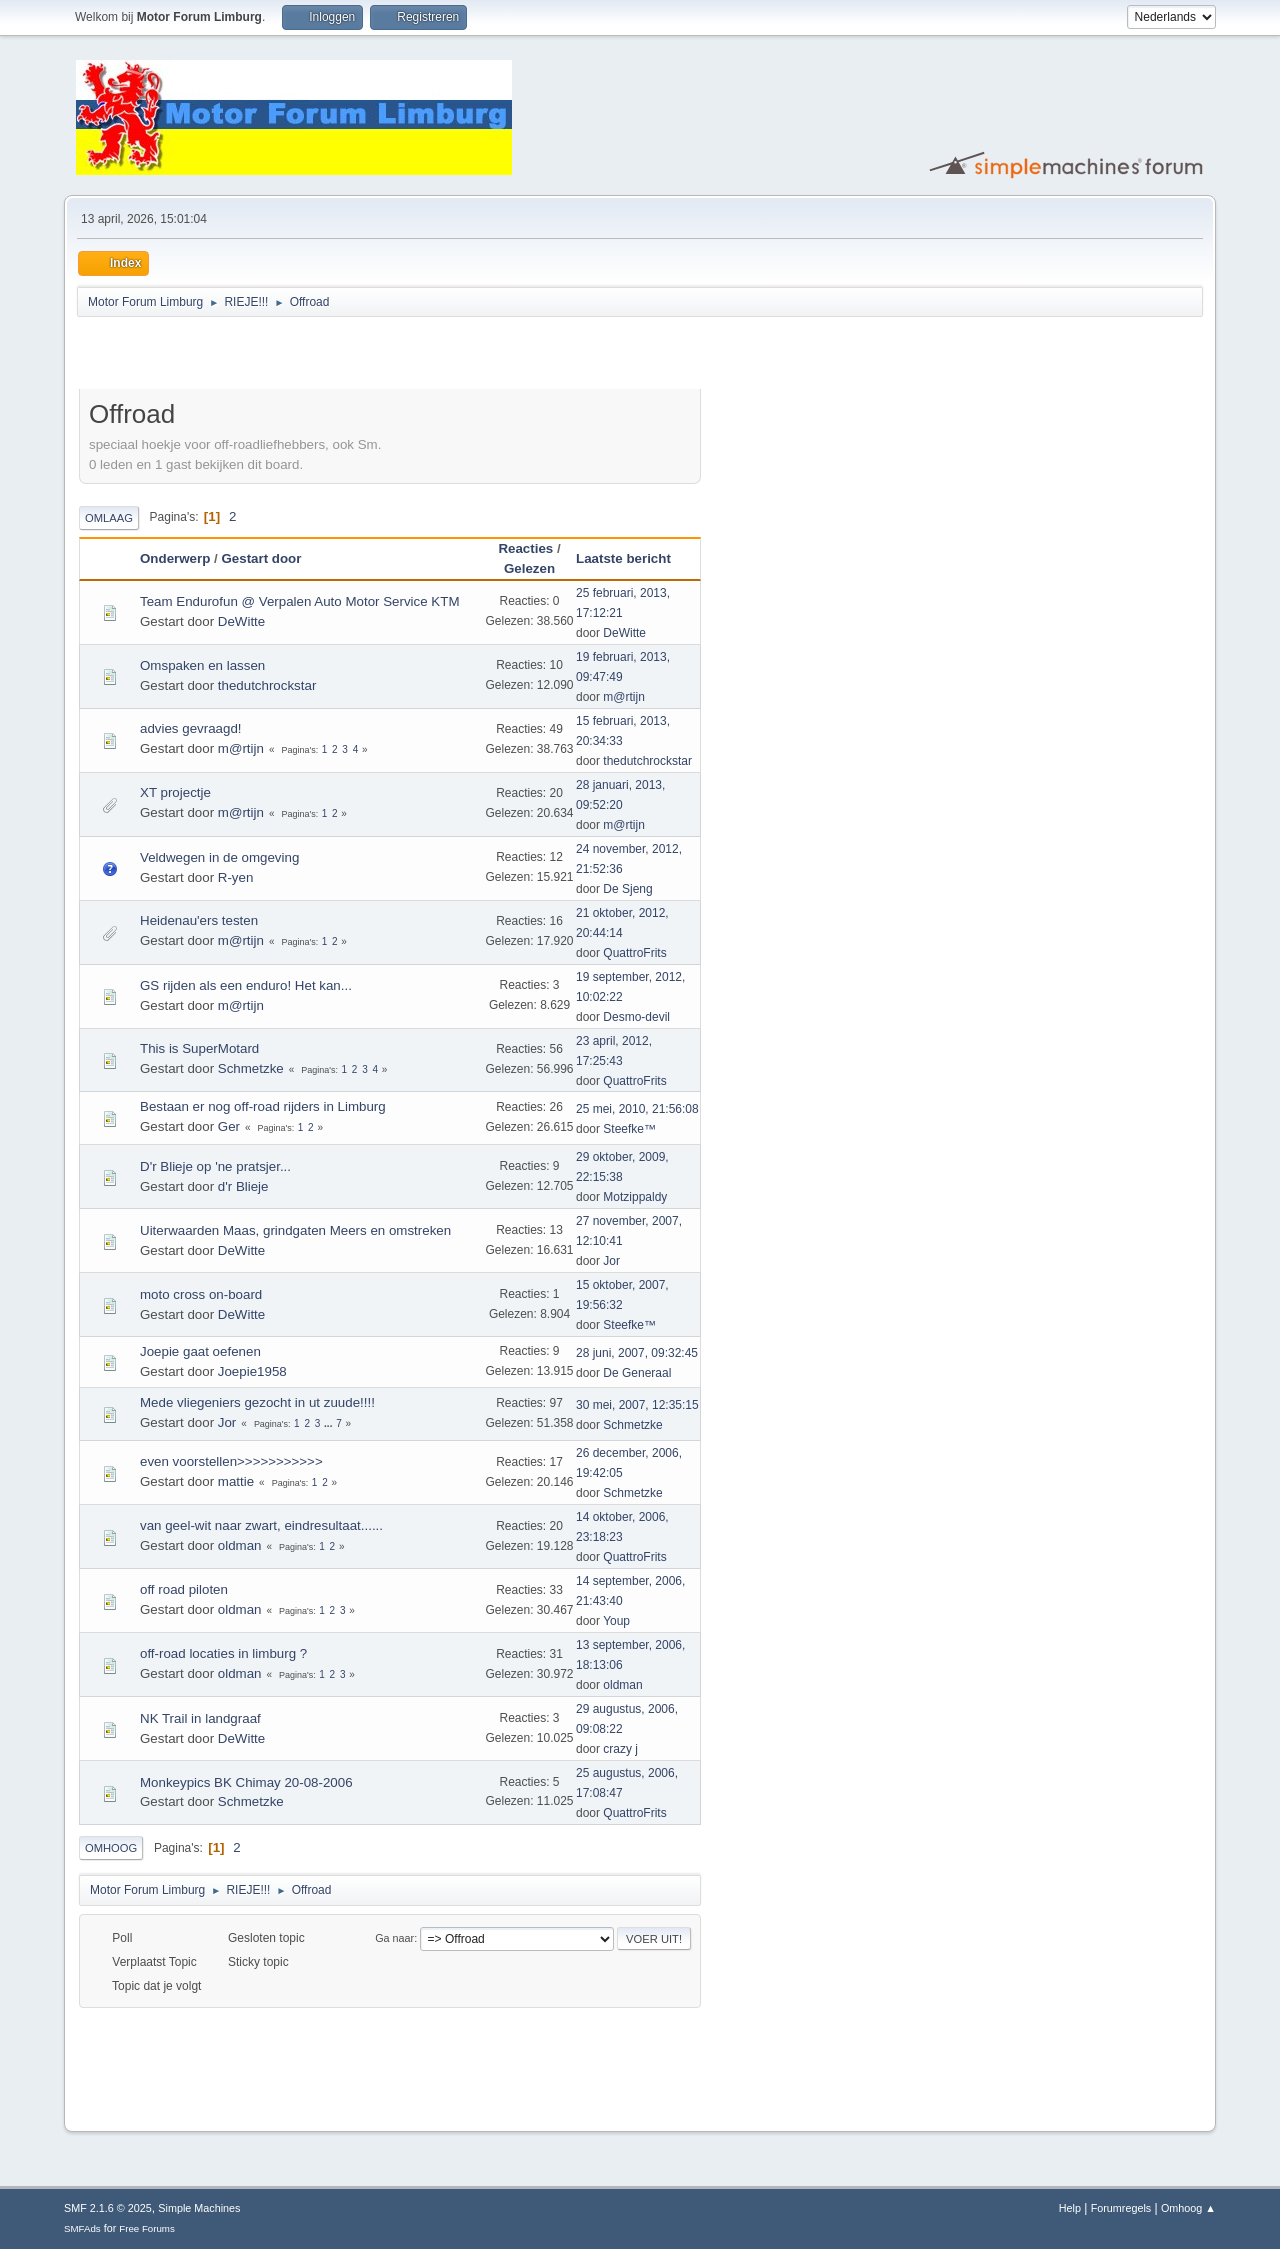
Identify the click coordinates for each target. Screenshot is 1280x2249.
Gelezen (529, 568)
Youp (616, 1621)
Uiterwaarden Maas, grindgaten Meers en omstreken (295, 1230)
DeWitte (241, 621)
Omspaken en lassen (202, 665)
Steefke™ (629, 1129)
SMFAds (82, 2228)
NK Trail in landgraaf (200, 1718)
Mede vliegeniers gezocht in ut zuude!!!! (257, 1402)
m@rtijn (623, 697)
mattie (236, 1481)
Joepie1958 (252, 1371)
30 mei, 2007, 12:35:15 (637, 1405)
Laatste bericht (632, 558)
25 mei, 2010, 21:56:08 (637, 1109)
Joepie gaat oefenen (200, 1351)
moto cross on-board (201, 1294)
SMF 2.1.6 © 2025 (108, 2208)
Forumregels (1121, 2208)
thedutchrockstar (267, 685)
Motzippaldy (635, 1197)
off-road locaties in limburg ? (223, 1653)
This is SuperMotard (199, 1048)
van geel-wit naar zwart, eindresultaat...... (261, 1525)
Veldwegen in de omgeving (219, 857)
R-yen (236, 877)
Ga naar (394, 1938)
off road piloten (184, 1589)
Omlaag (109, 518)
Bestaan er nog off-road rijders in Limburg (263, 1106)
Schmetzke (251, 1068)
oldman (240, 1545)
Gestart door (261, 558)
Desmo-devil (636, 1017)
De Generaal (637, 1373)
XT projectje (175, 792)
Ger (229, 1126)
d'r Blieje (243, 1186)
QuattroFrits (634, 953)
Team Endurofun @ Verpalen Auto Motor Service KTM (300, 601)
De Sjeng (627, 889)
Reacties (525, 548)
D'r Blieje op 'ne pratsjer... (215, 1166)
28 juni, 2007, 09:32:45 (637, 1353)
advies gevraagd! (191, 728)
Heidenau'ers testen (199, 920)
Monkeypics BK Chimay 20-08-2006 (246, 1782)
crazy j (620, 1749)
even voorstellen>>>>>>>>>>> (231, 1461)
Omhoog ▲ (1188, 2208)
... (329, 1423)
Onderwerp (175, 558)
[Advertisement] (313, 356)
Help (1070, 2208)
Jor (611, 1261)
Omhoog (111, 1848)
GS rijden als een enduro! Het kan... (246, 985)
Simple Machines (199, 2208)
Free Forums (147, 2228)
